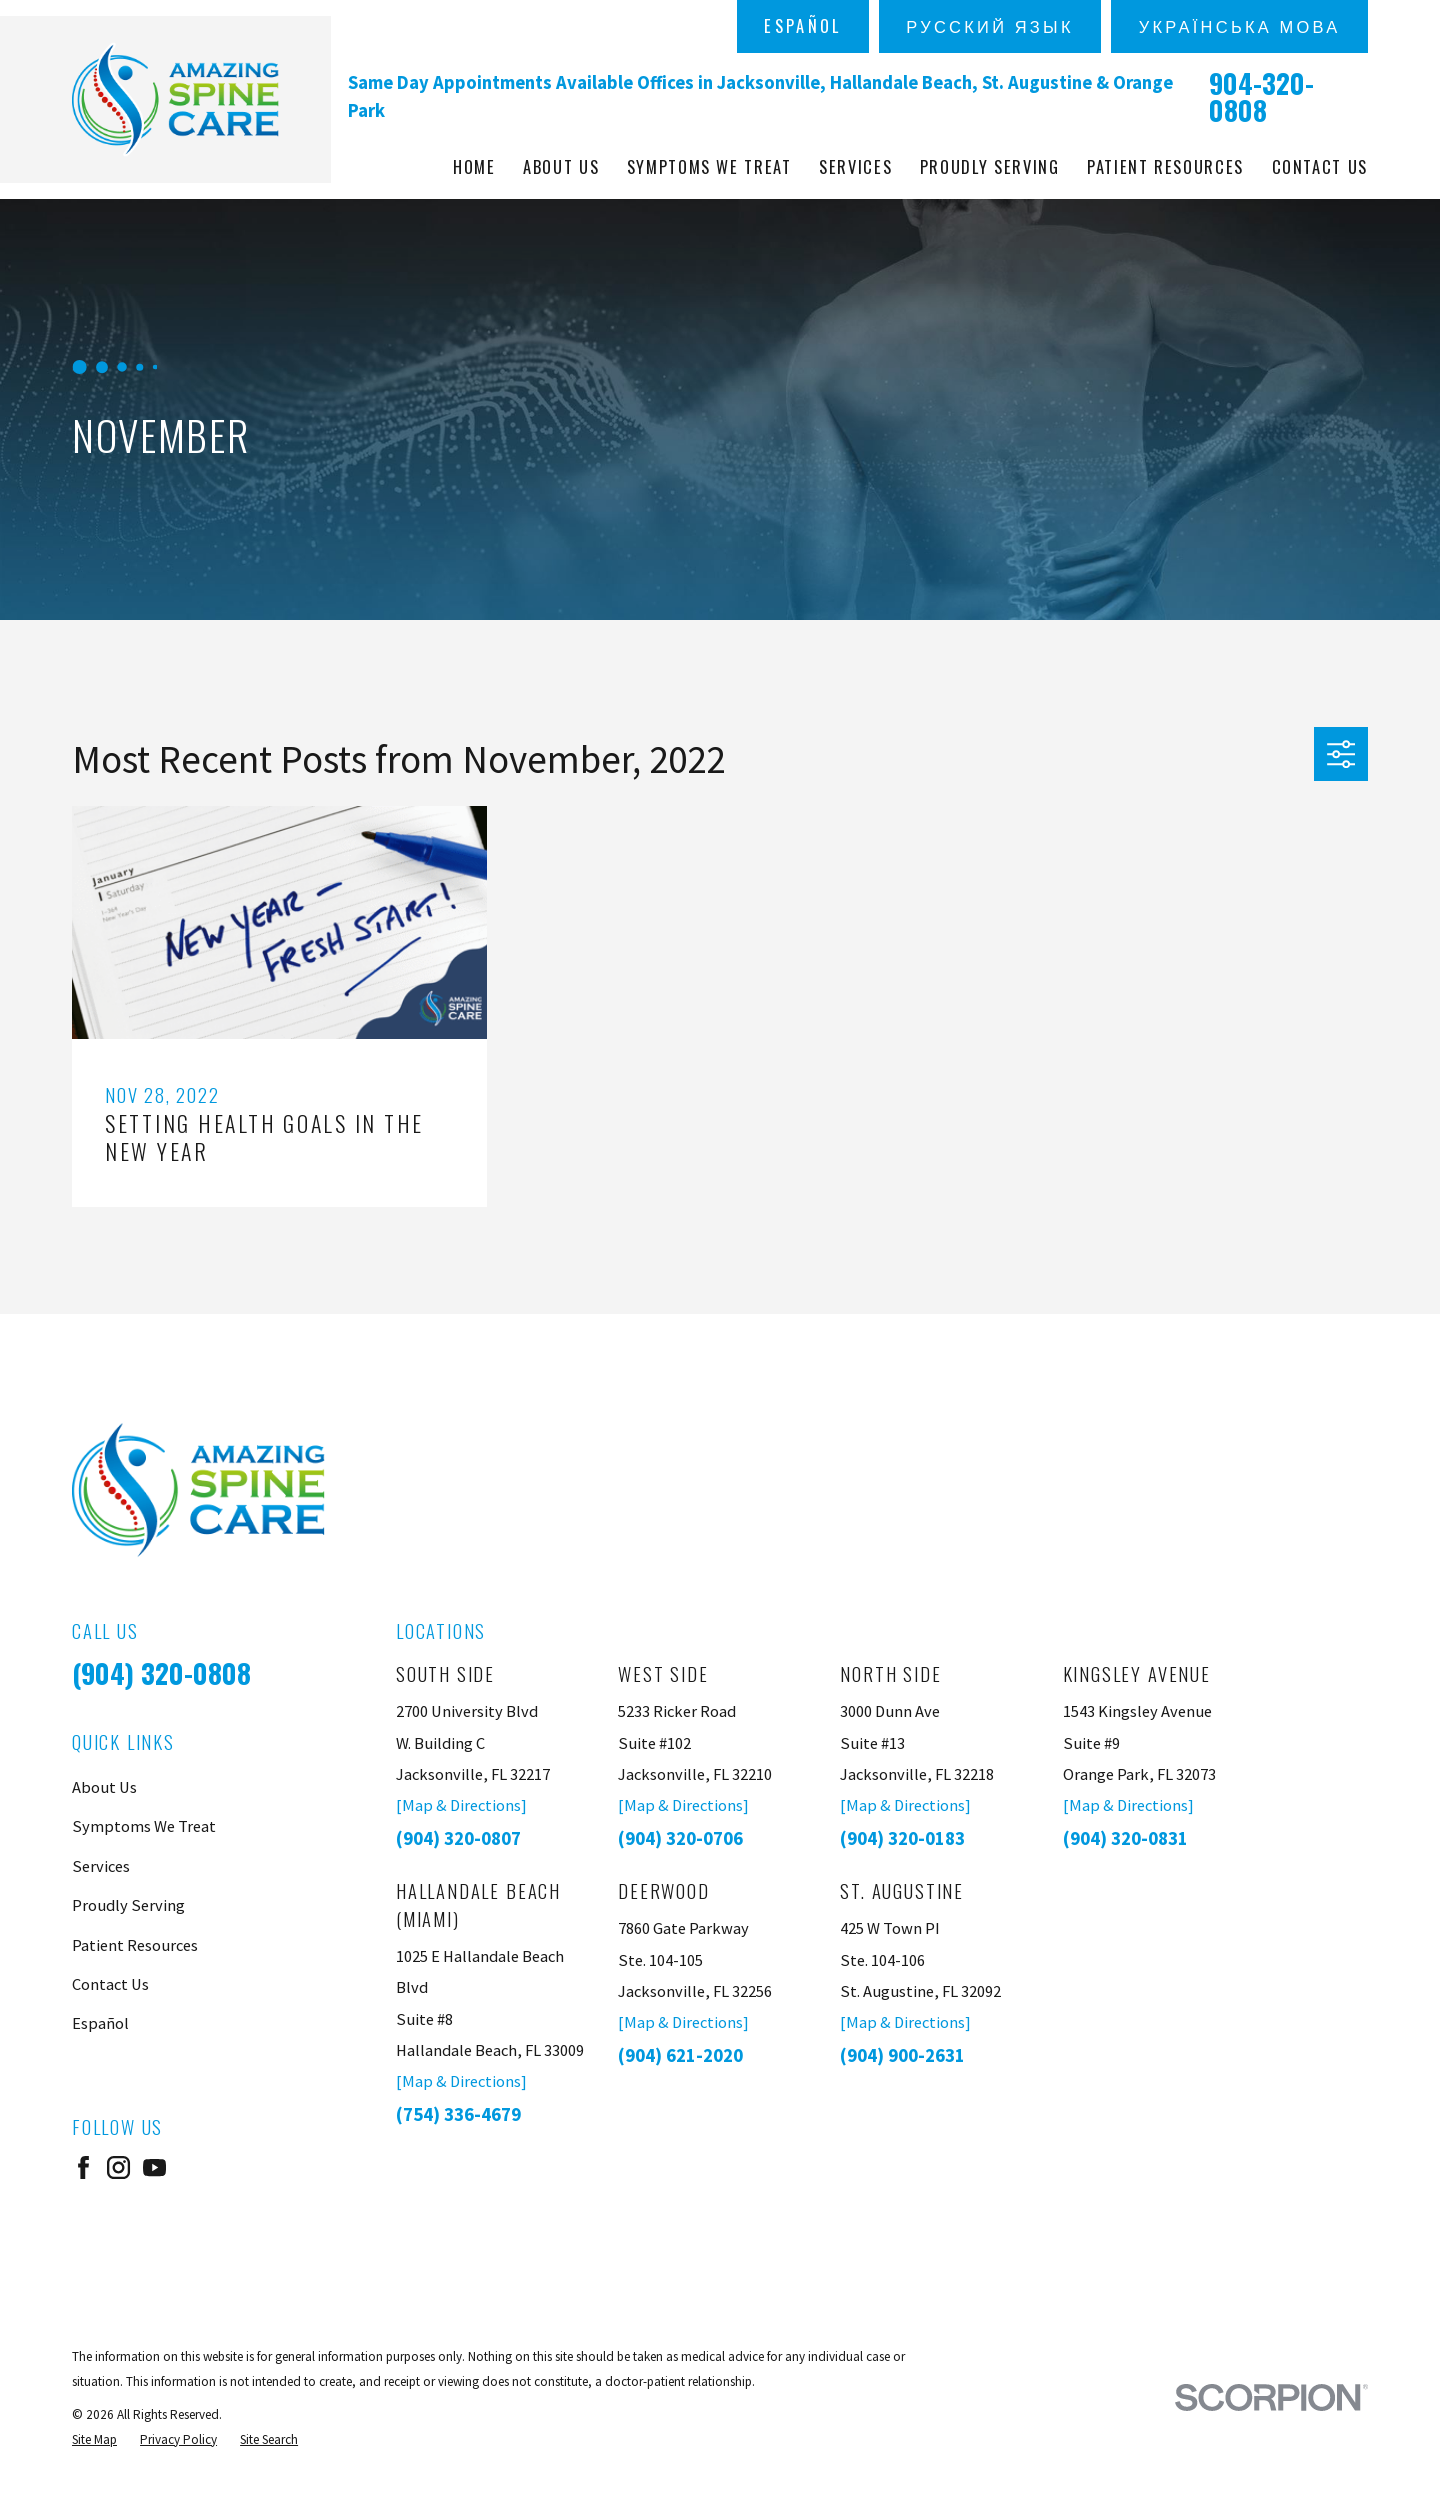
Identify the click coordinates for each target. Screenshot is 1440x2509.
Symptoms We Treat (144, 1826)
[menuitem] (94, 2439)
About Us (104, 1787)
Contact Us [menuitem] (1320, 166)
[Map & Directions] (461, 1805)
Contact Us (110, 1984)
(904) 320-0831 (1125, 1838)
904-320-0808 (1261, 97)
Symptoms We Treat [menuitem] (709, 166)
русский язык (990, 25)
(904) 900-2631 (902, 2055)
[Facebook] (83, 2167)
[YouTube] (154, 2167)
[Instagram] (118, 2167)
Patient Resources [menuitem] (1165, 166)
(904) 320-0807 (458, 1838)
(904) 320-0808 (161, 1673)
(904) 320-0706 (680, 1838)
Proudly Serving (128, 1905)
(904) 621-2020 (680, 2055)
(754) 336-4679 (458, 2114)
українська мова (1240, 25)
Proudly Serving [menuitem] (990, 166)
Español (802, 25)
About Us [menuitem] (561, 166)
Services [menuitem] (855, 166)
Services (101, 1866)
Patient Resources (135, 1945)
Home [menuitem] (474, 166)
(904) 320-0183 (902, 1838)
